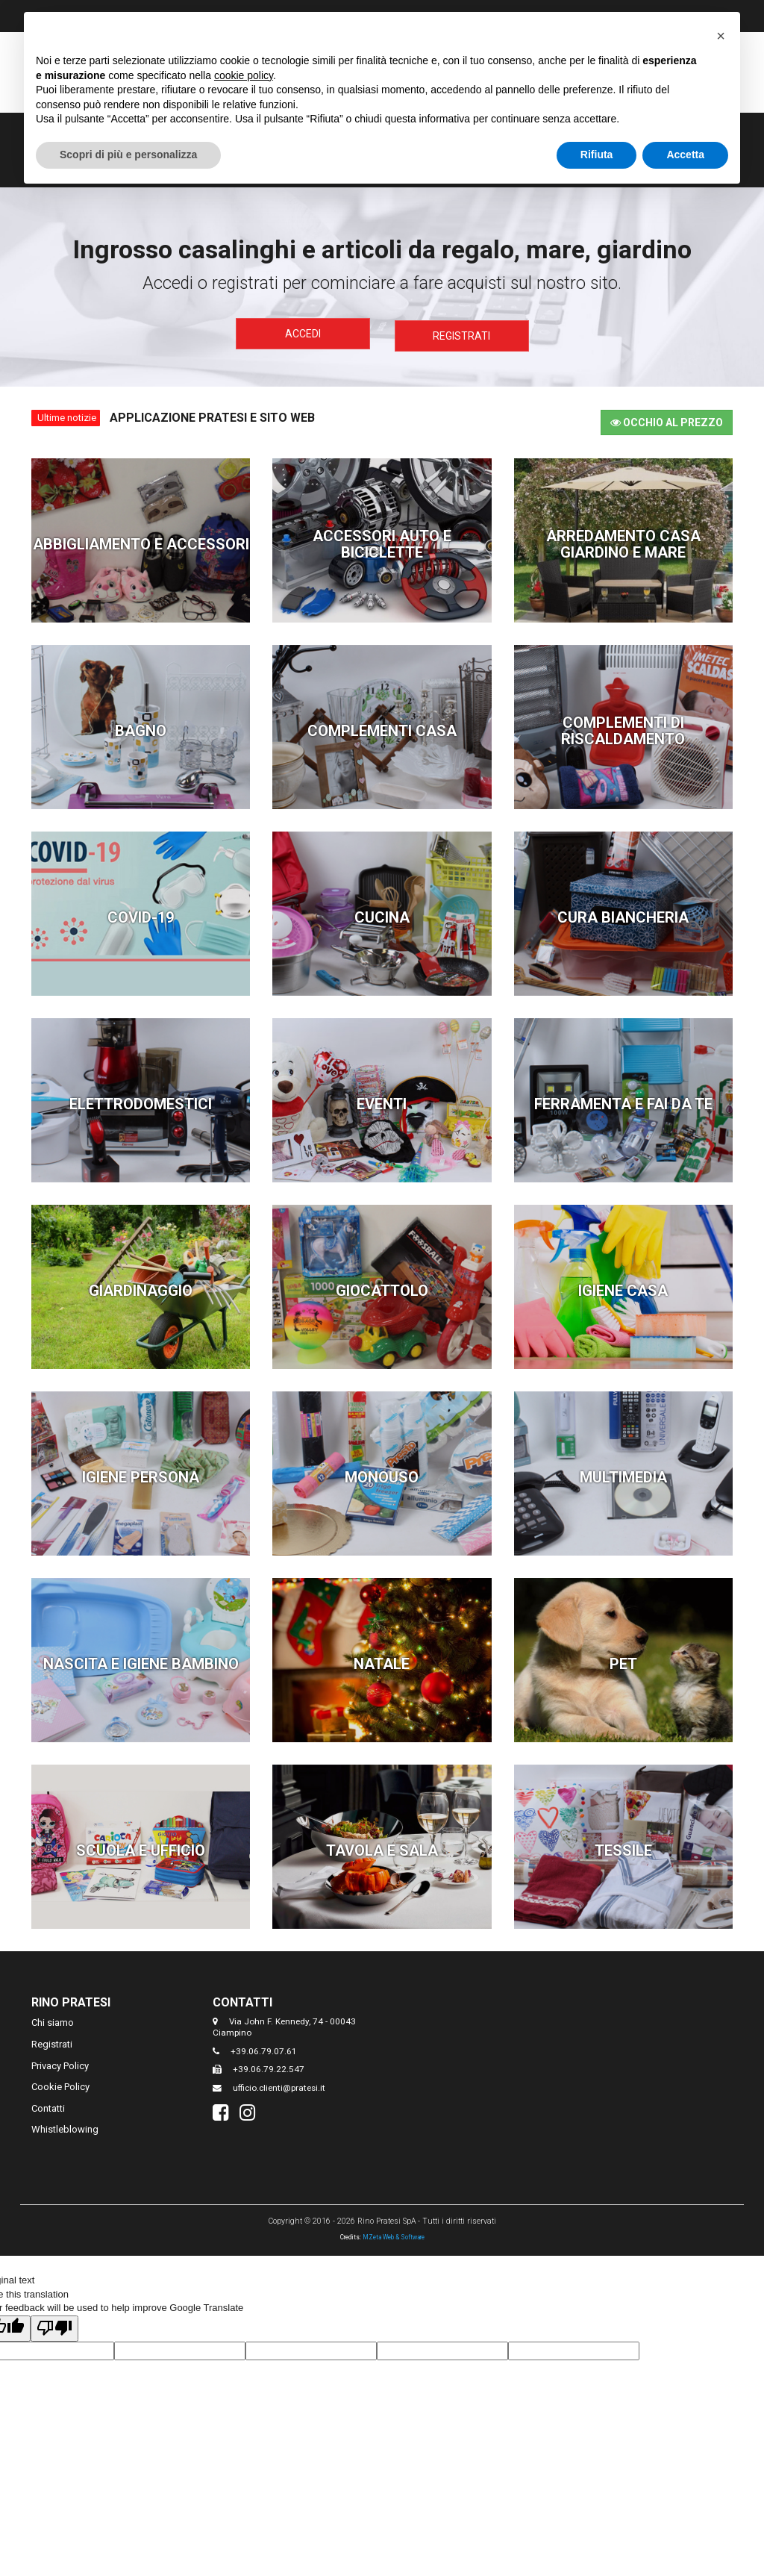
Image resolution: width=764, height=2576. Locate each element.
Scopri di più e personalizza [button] (128, 154)
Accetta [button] (685, 154)
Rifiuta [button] (596, 154)
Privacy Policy (60, 2062)
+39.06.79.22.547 (268, 2066)
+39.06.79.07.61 (264, 2048)
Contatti (48, 2105)
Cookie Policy (60, 2083)
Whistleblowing (64, 2126)
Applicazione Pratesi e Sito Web (212, 415)
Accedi (303, 334)
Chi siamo (52, 2019)
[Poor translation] (54, 2326)
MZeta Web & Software (394, 2234)
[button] (721, 36)
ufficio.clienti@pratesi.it (279, 2085)
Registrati (461, 334)
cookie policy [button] (243, 75)
